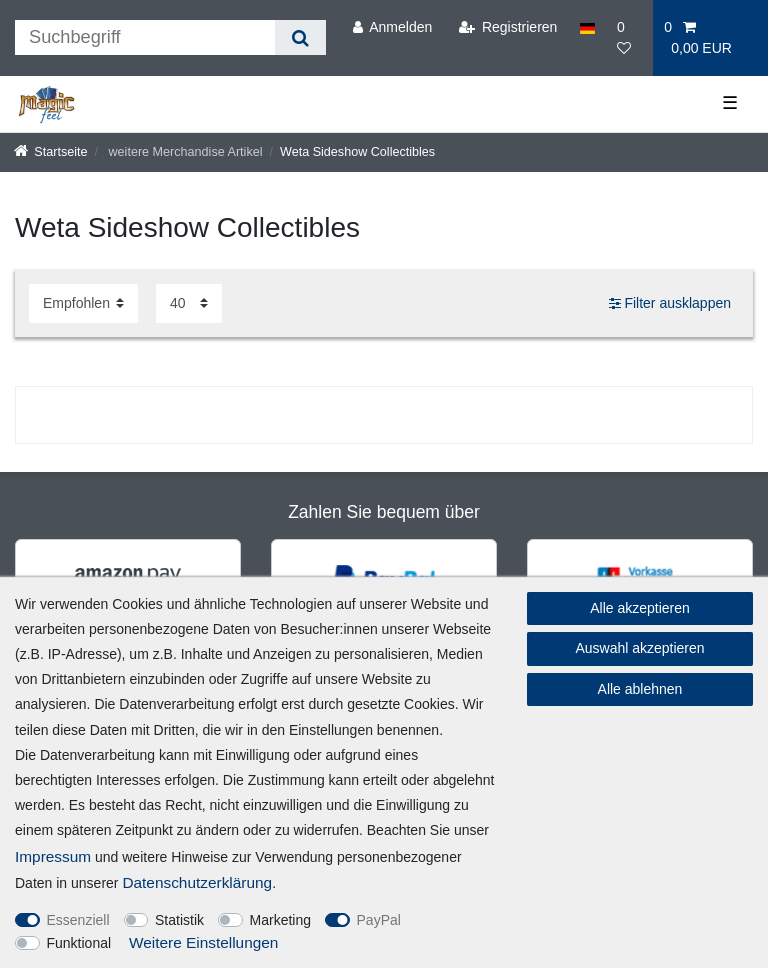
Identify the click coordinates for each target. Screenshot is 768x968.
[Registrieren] (507, 27)
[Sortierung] (83, 303)
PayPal (379, 920)
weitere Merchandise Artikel (184, 152)
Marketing (280, 920)
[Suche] (300, 37)
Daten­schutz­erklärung (197, 882)
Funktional (79, 943)
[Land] (587, 27)
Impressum (53, 856)
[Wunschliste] (629, 38)
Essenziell (78, 920)
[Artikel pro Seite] (189, 303)
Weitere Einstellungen (203, 942)
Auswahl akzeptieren (639, 648)
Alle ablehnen (640, 689)
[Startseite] (51, 152)
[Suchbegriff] (145, 37)
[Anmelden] (392, 27)
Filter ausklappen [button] (670, 304)
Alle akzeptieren (640, 608)
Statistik (179, 920)
